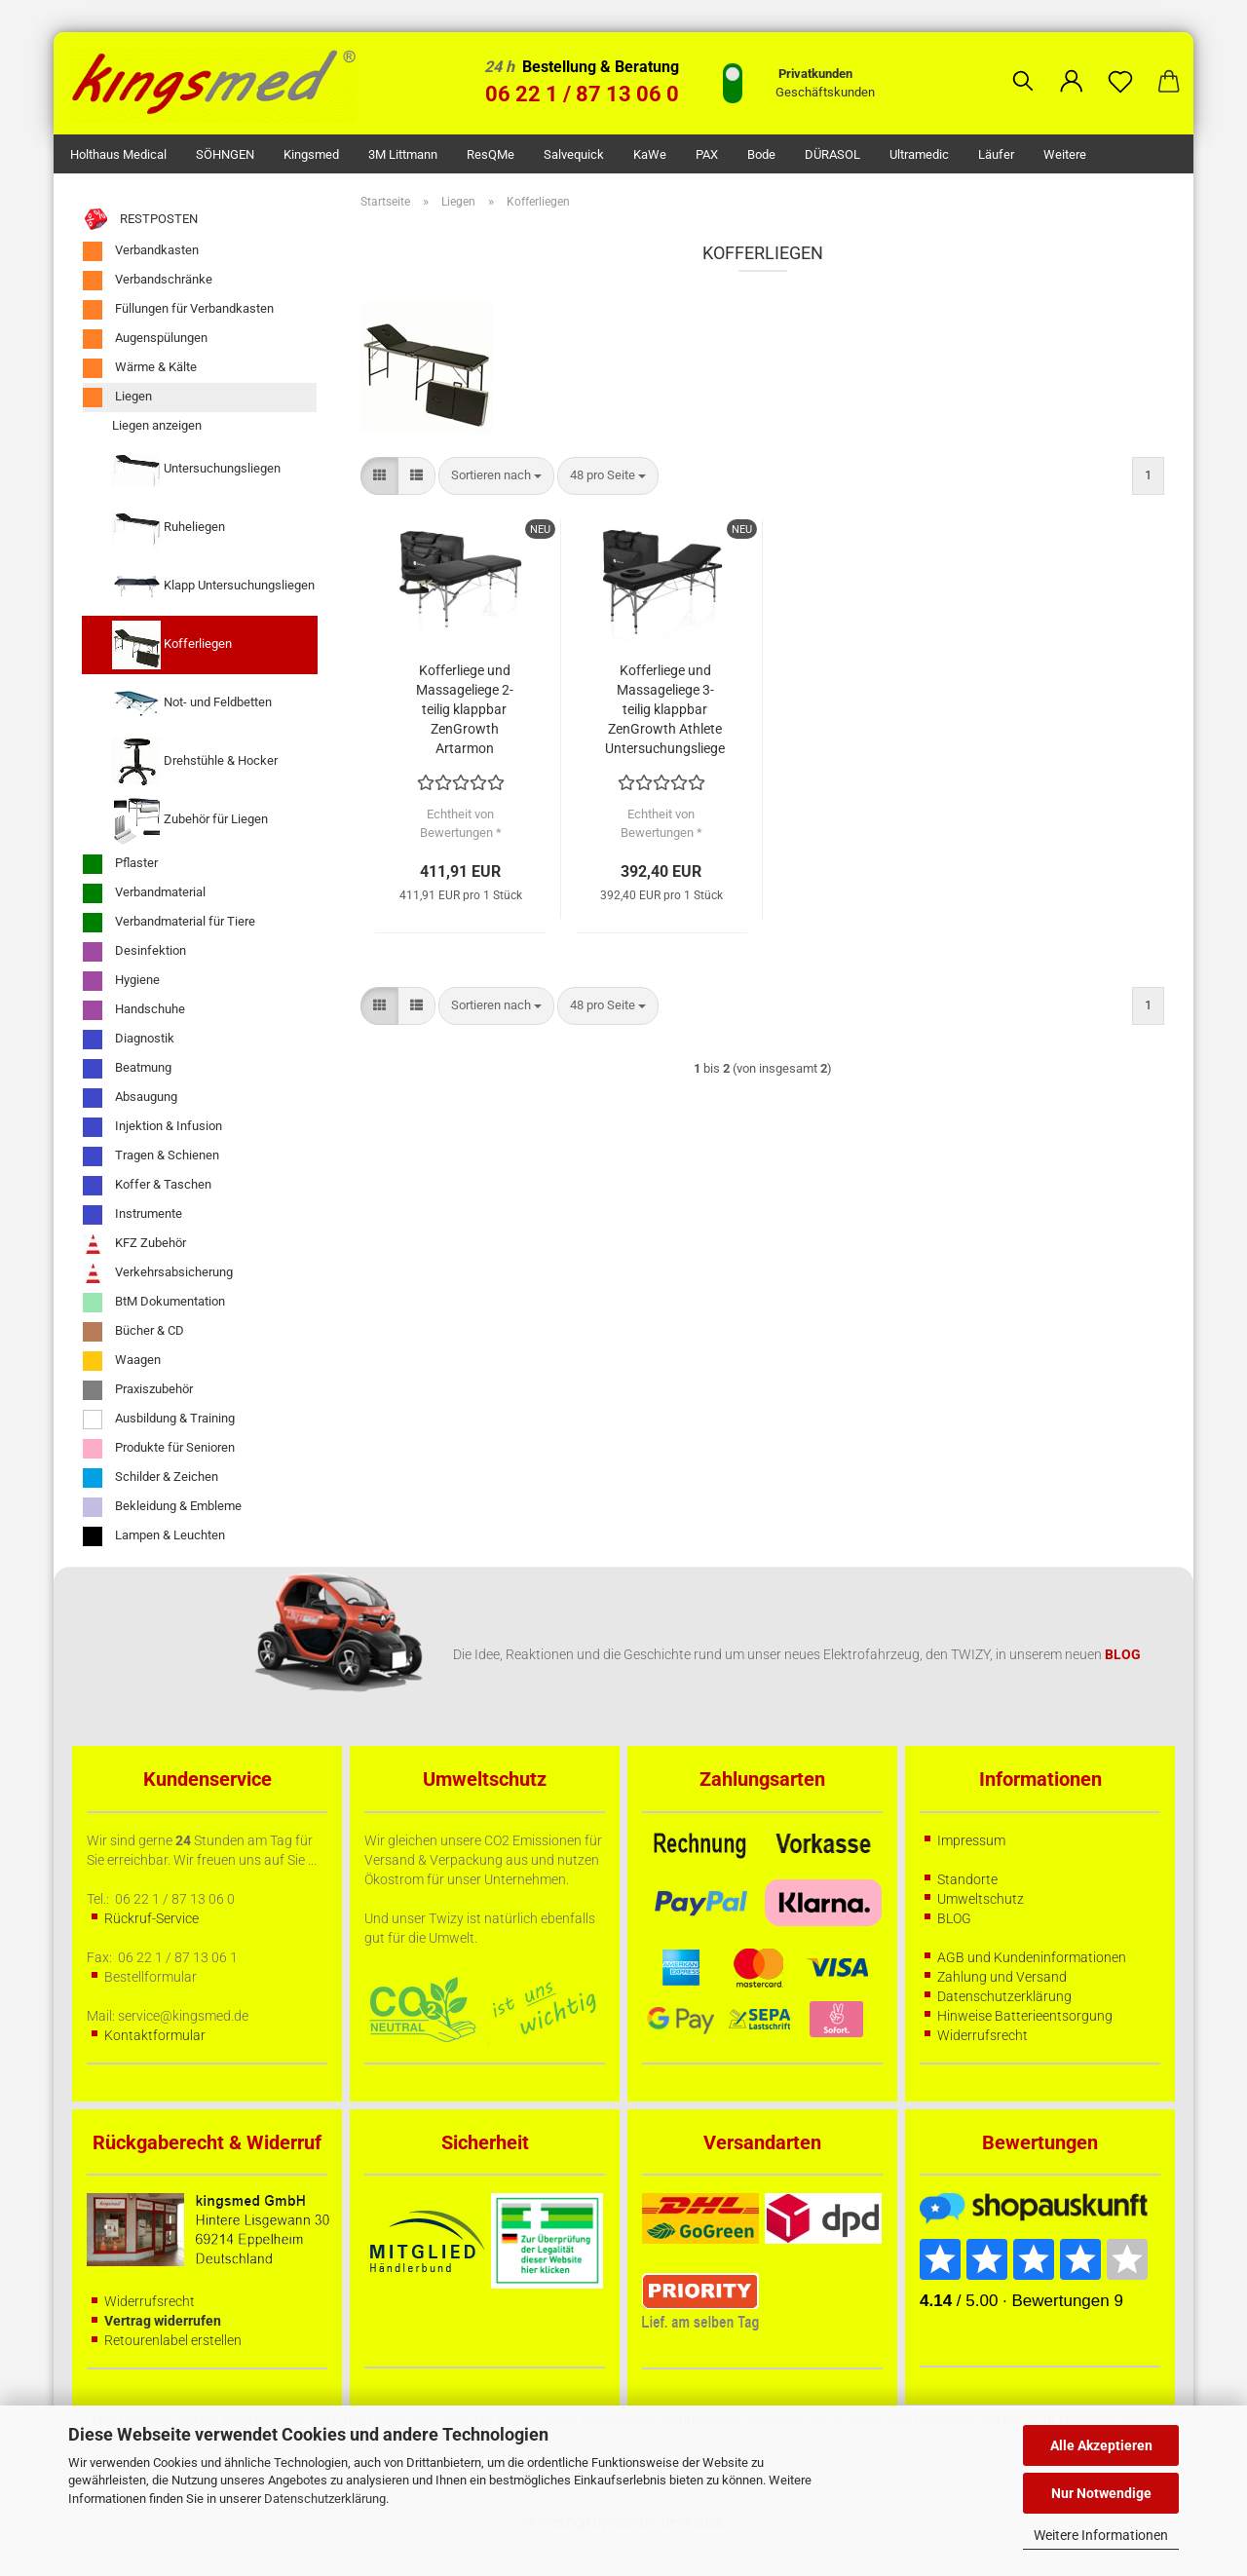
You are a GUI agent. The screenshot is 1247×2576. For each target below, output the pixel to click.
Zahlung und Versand (1002, 1977)
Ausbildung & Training (159, 1419)
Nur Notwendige (1101, 2493)
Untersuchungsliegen (196, 469)
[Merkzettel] (1120, 66)
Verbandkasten (141, 251)
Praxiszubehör (138, 1390)
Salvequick (574, 154)
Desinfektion (134, 952)
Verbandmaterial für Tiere (169, 922)
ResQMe (490, 154)
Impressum (971, 1840)
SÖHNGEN (225, 154)
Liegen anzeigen (157, 425)
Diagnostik (128, 1039)
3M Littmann (402, 154)
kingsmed (311, 154)
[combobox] (496, 476)
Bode (761, 154)
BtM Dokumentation (154, 1302)
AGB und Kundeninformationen (1031, 1957)
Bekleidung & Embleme (162, 1507)
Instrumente (132, 1215)
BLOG (954, 1918)
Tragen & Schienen (151, 1156)
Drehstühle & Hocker (195, 762)
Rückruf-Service (151, 1918)
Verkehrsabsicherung (158, 1273)
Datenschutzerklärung (325, 2498)
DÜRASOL (832, 154)
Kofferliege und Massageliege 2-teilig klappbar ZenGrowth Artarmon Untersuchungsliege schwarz (464, 710)
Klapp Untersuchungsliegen (213, 586)
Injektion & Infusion (152, 1127)
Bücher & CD (133, 1332)
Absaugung (130, 1098)
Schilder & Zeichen (150, 1478)
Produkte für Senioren (159, 1448)
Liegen (117, 397)
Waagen (122, 1361)
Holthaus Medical (118, 154)
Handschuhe (134, 1010)
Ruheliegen (168, 528)
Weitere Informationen (1101, 2535)
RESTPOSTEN (140, 220)
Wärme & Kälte (140, 368)
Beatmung (127, 1069)
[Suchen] (1023, 66)
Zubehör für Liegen (190, 820)
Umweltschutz (980, 1899)
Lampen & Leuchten (154, 1536)
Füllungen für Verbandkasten (178, 310)
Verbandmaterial (144, 893)
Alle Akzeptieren (1101, 2445)
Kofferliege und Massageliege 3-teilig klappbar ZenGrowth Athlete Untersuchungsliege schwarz (665, 710)
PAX (707, 154)
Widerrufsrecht (982, 2035)
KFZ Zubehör (134, 1244)
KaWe (649, 154)
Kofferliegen (172, 645)
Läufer (996, 154)
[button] (1071, 66)
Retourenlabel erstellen (173, 2340)
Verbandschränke (147, 280)
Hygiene (121, 981)
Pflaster (120, 864)
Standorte (967, 1879)
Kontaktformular (155, 2035)
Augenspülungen (145, 339)
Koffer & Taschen (147, 1185)
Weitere (1064, 154)
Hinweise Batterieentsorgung (1025, 2016)
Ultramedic (919, 154)
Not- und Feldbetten (192, 703)
